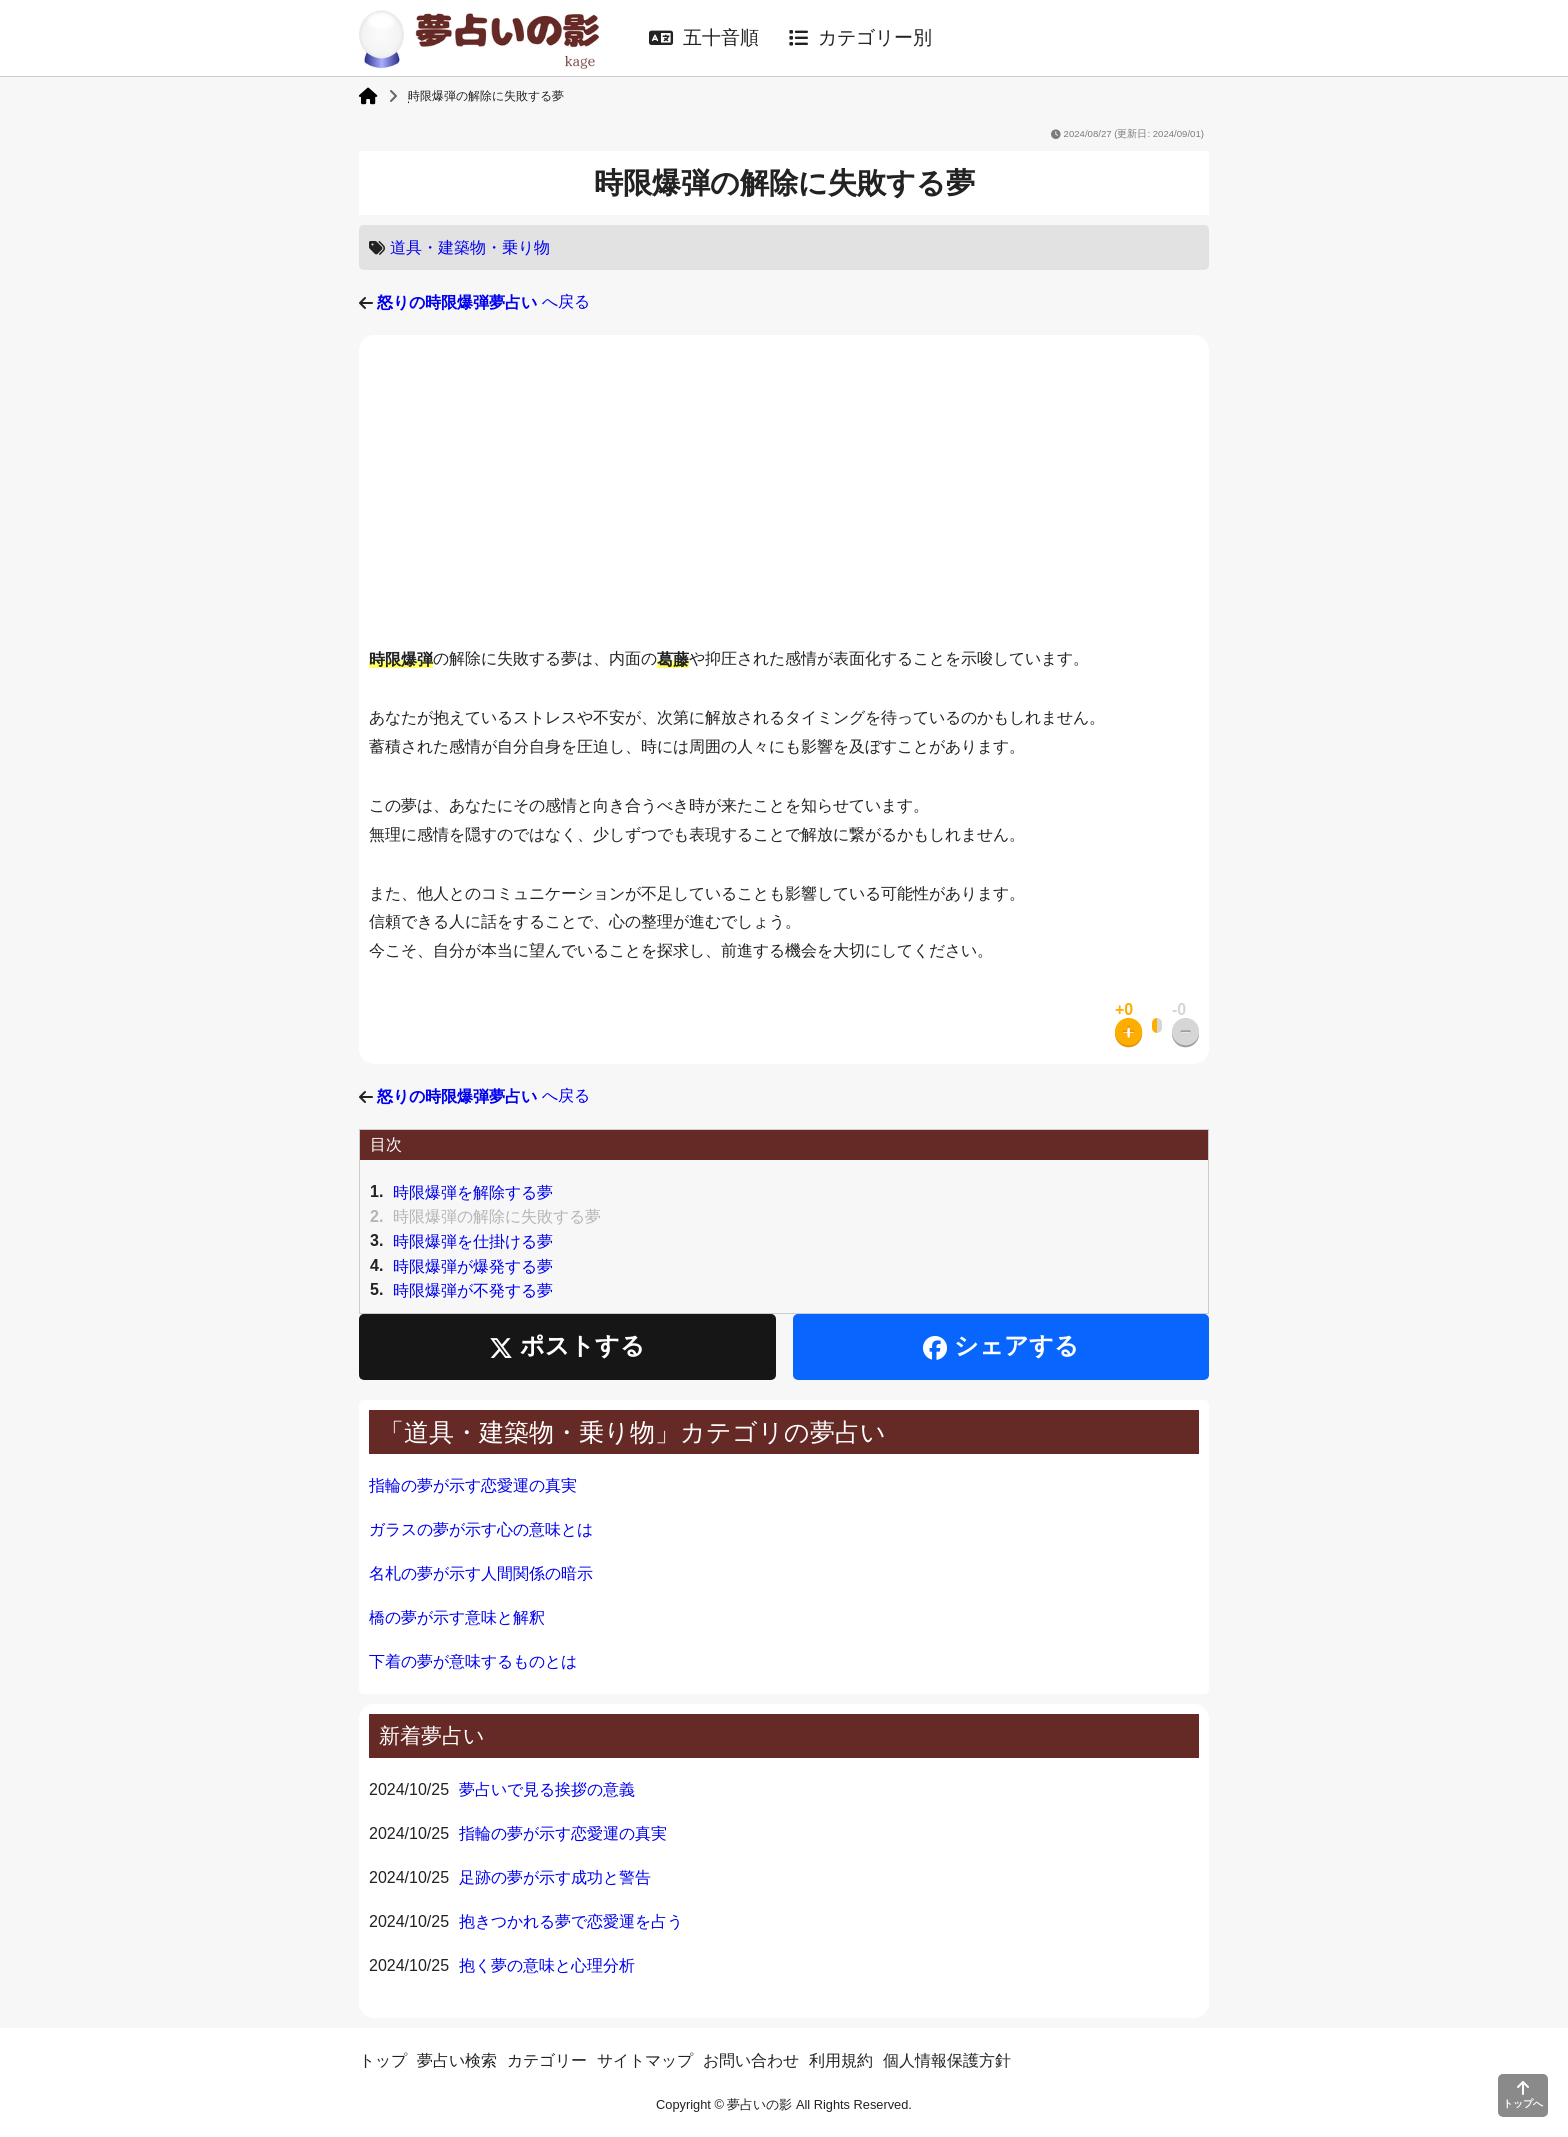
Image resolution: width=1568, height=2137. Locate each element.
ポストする (567, 1347)
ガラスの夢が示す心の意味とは (481, 1529)
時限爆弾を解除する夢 (473, 1192)
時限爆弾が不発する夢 (473, 1290)
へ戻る (483, 301)
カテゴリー (547, 2060)
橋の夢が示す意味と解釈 (457, 1617)
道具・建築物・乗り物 (470, 247)
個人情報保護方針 (947, 2060)
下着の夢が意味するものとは (473, 1661)
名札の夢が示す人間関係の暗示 (481, 1573)
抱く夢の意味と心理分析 (547, 1965)
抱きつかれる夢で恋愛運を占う (571, 1921)
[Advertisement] (784, 495)
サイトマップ (645, 2060)
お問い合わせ (751, 2060)
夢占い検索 (457, 2060)
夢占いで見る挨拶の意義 (547, 1789)
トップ (383, 2060)
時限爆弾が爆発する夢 (473, 1265)
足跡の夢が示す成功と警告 (555, 1877)
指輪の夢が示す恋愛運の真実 (473, 1485)
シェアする (1001, 1347)
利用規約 (841, 2060)
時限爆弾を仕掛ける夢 (473, 1241)
